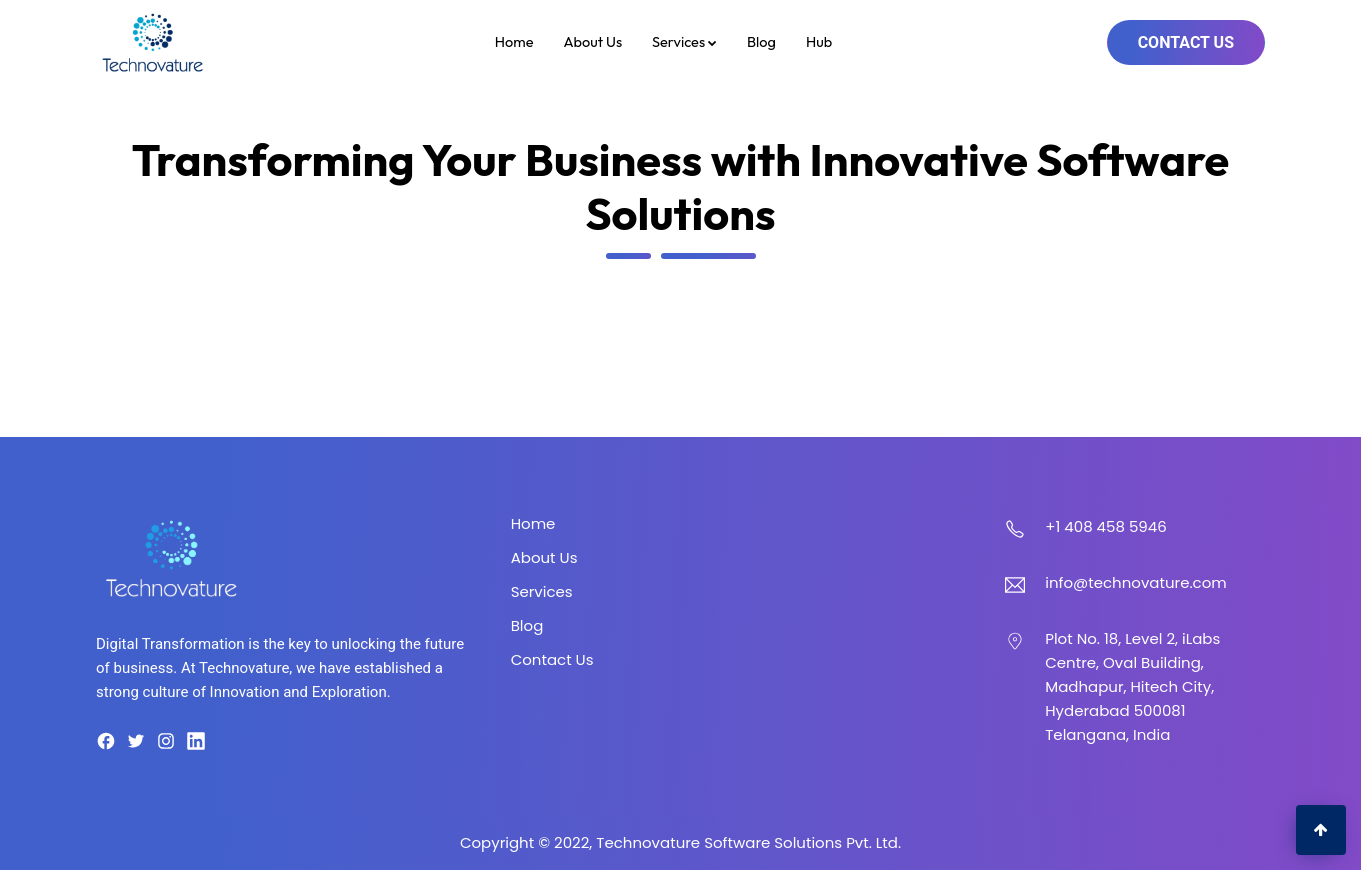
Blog (761, 41)
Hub (819, 41)
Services (684, 41)
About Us (592, 41)
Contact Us (1186, 42)
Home (514, 41)
